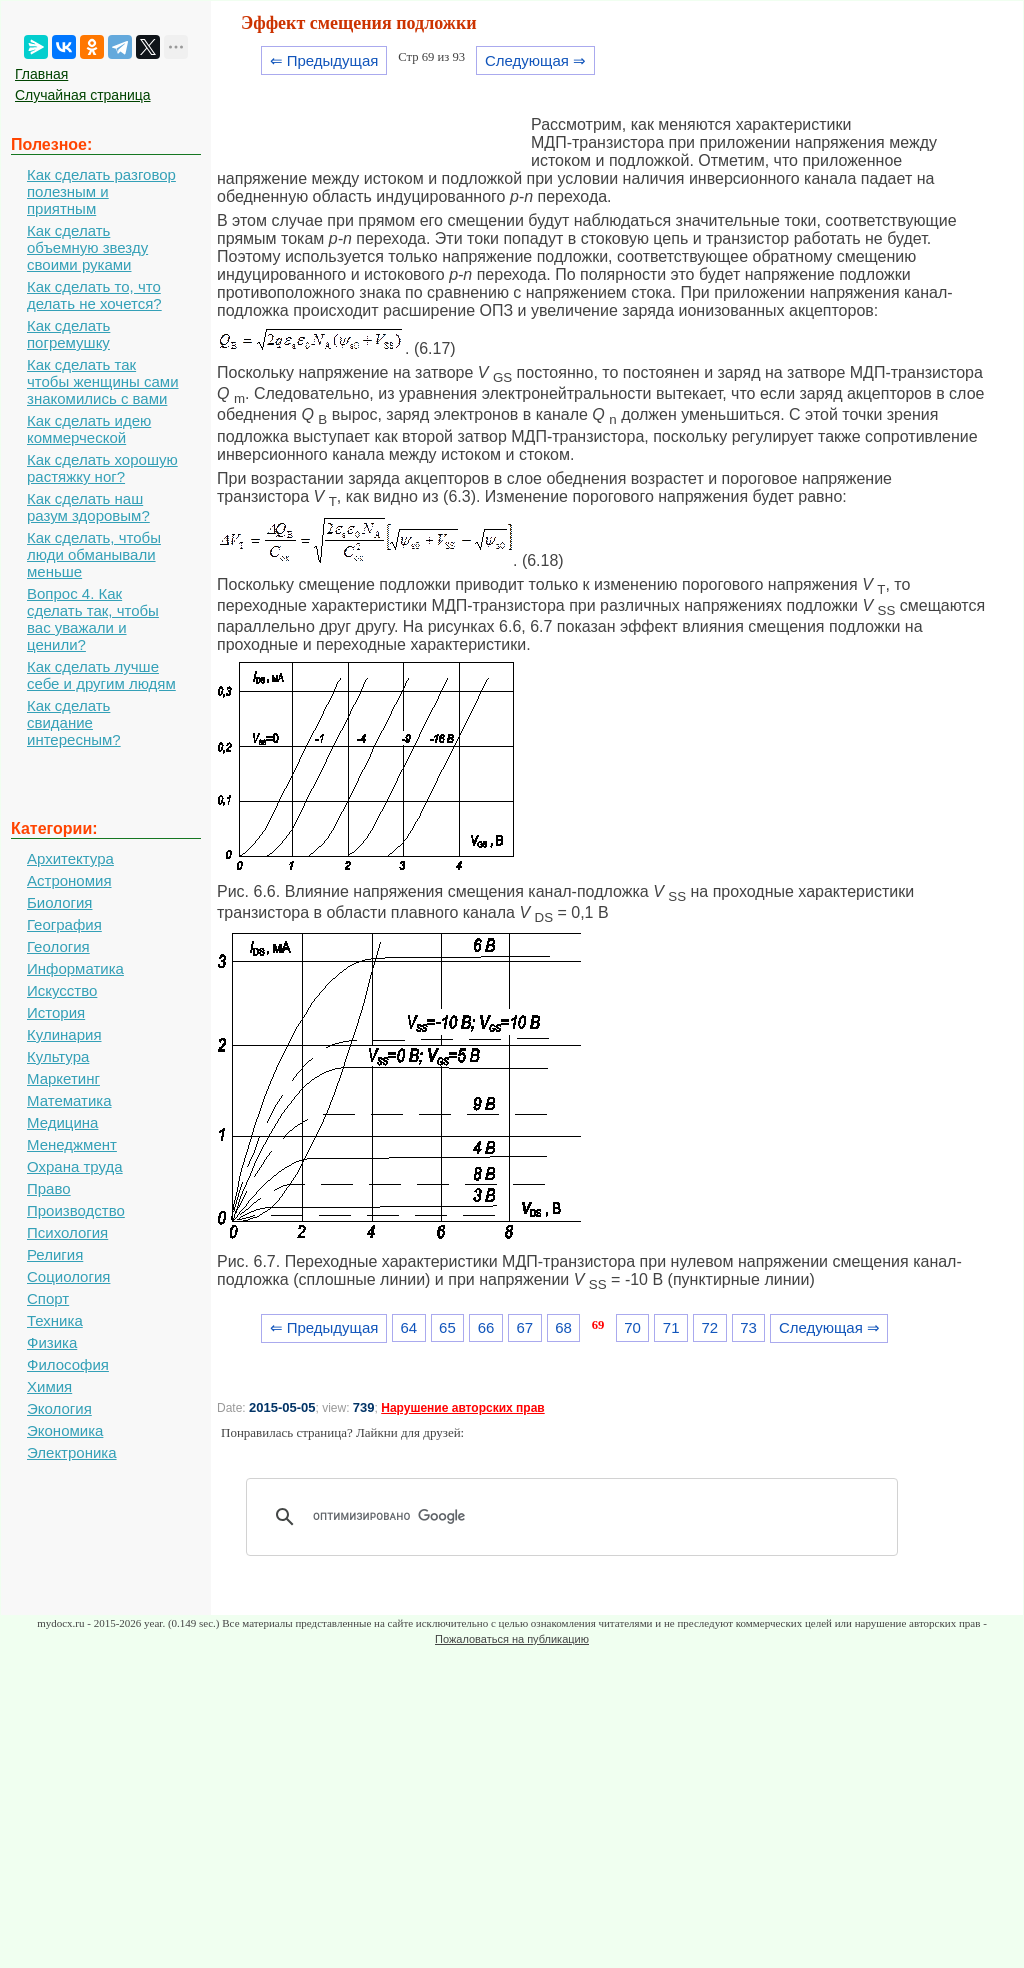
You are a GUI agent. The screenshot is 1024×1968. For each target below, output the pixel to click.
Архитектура (70, 858)
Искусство (62, 990)
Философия (68, 1364)
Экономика (65, 1430)
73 (748, 1327)
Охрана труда (75, 1166)
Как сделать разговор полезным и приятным (101, 191)
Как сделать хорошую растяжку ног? (102, 468)
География (64, 924)
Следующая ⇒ (535, 60)
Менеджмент (72, 1144)
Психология (67, 1232)
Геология (58, 946)
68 (563, 1327)
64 (408, 1327)
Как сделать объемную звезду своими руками (87, 247)
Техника (55, 1320)
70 (632, 1327)
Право (49, 1188)
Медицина (62, 1122)
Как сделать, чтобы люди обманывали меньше (94, 554)
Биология (59, 902)
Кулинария (64, 1034)
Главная (41, 74)
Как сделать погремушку (68, 334)
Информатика (75, 968)
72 (710, 1327)
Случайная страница (83, 95)
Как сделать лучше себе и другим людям (101, 675)
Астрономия (69, 880)
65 (447, 1327)
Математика (69, 1100)
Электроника (72, 1452)
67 (524, 1327)
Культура (58, 1056)
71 (671, 1327)
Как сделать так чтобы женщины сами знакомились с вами (103, 381)
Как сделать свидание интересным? (74, 722)
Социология (68, 1276)
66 (486, 1327)
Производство (76, 1210)
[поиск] (579, 1517)
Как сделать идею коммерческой (89, 429)
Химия (49, 1386)
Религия (55, 1254)
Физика (52, 1342)
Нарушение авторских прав (462, 1408)
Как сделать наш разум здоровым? (88, 507)
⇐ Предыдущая (324, 60)
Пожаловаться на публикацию (512, 1639)
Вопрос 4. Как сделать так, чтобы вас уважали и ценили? (93, 619)
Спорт (48, 1298)
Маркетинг (63, 1078)
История (56, 1012)
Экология (59, 1408)
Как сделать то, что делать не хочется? (94, 295)
